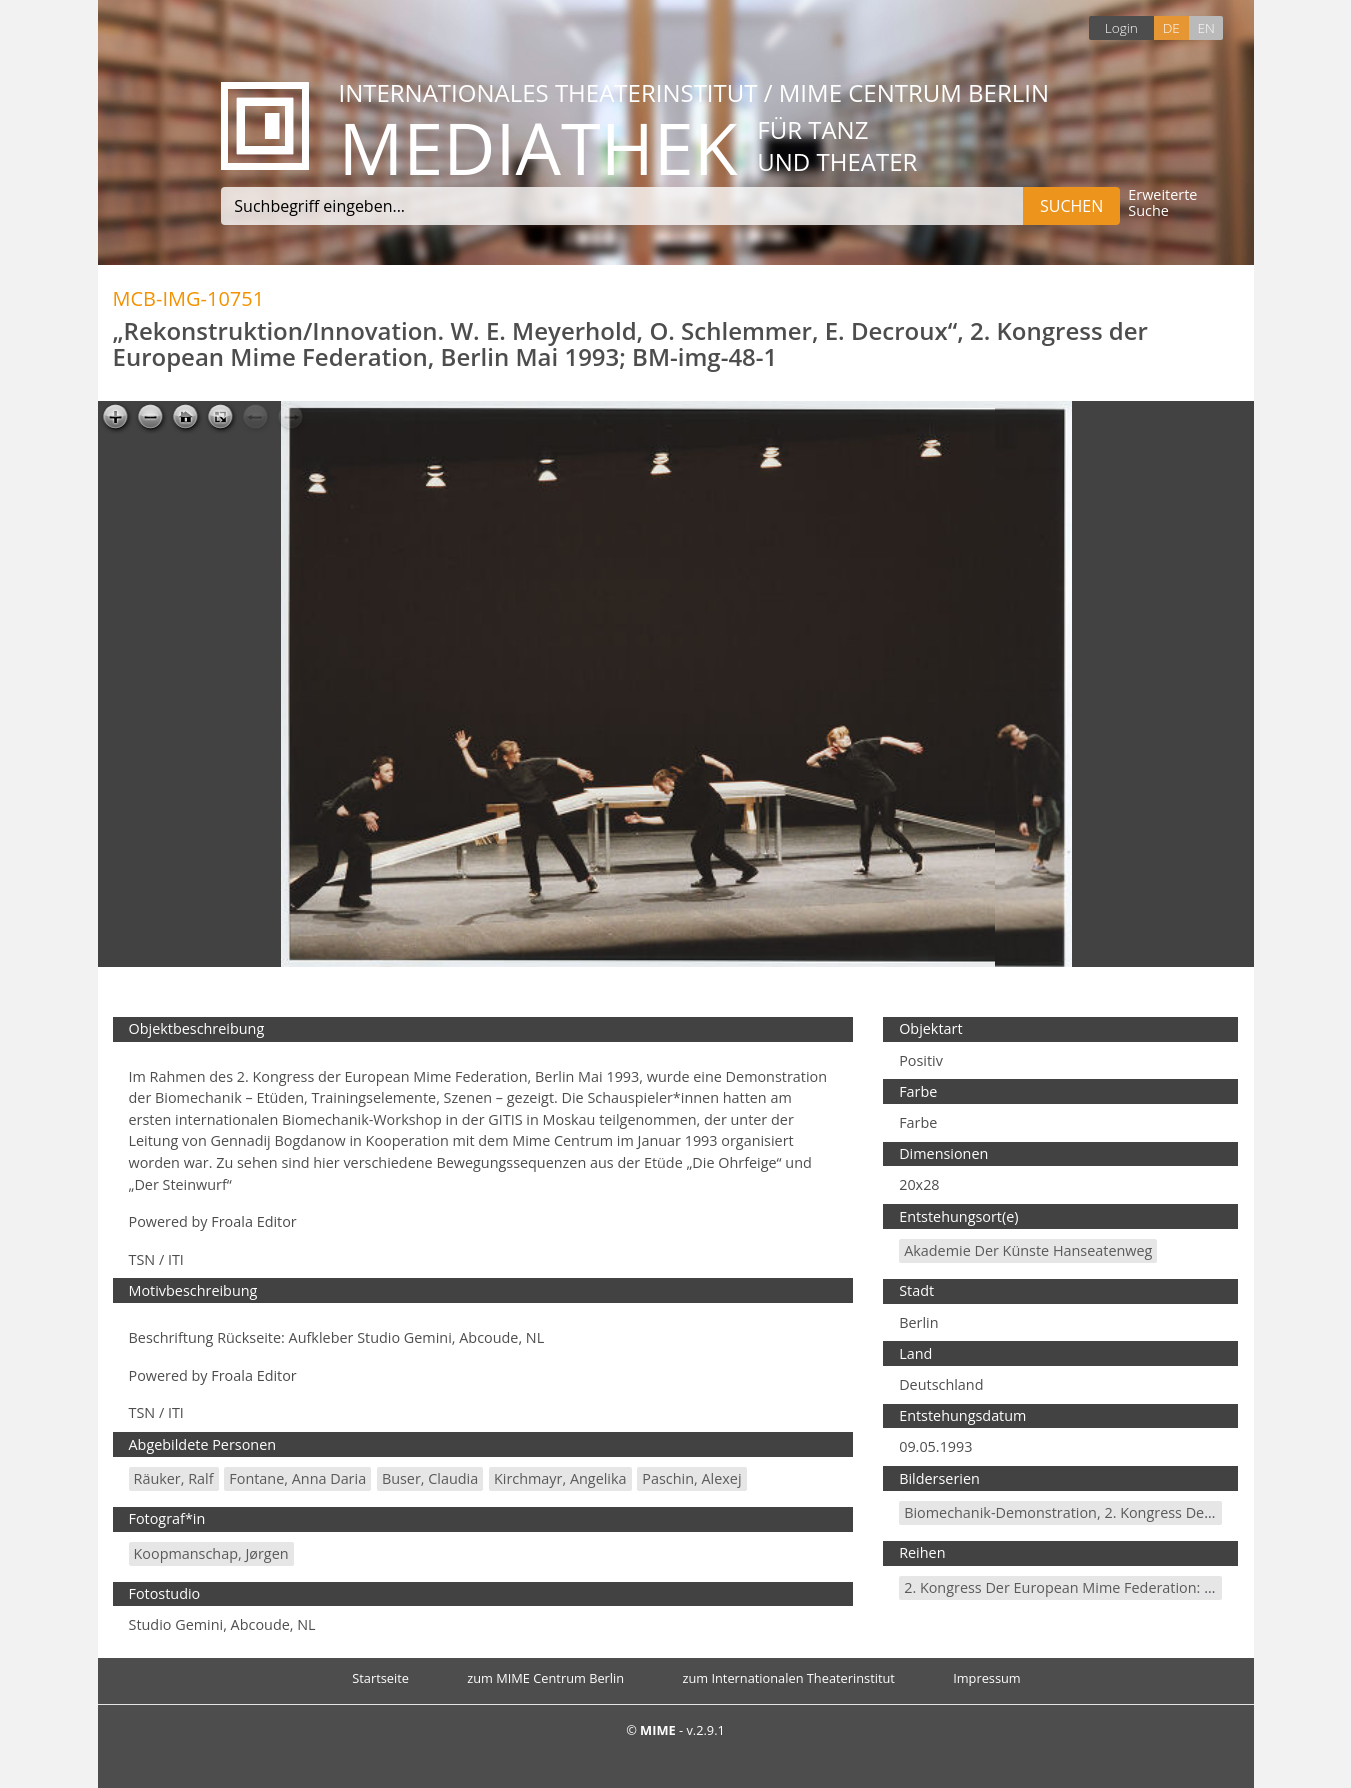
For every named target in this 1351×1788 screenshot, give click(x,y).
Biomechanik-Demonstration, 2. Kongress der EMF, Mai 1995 (1107, 1512)
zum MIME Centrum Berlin (545, 1678)
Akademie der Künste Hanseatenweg (1028, 1250)
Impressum (987, 1678)
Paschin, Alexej (691, 1478)
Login (1121, 27)
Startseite (380, 1678)
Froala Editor (253, 1221)
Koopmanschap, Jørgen (211, 1553)
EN (1205, 27)
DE (1171, 27)
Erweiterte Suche (1162, 203)
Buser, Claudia (430, 1478)
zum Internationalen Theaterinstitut (788, 1678)
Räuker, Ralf (174, 1478)
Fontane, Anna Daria (297, 1478)
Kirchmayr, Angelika (560, 1478)
